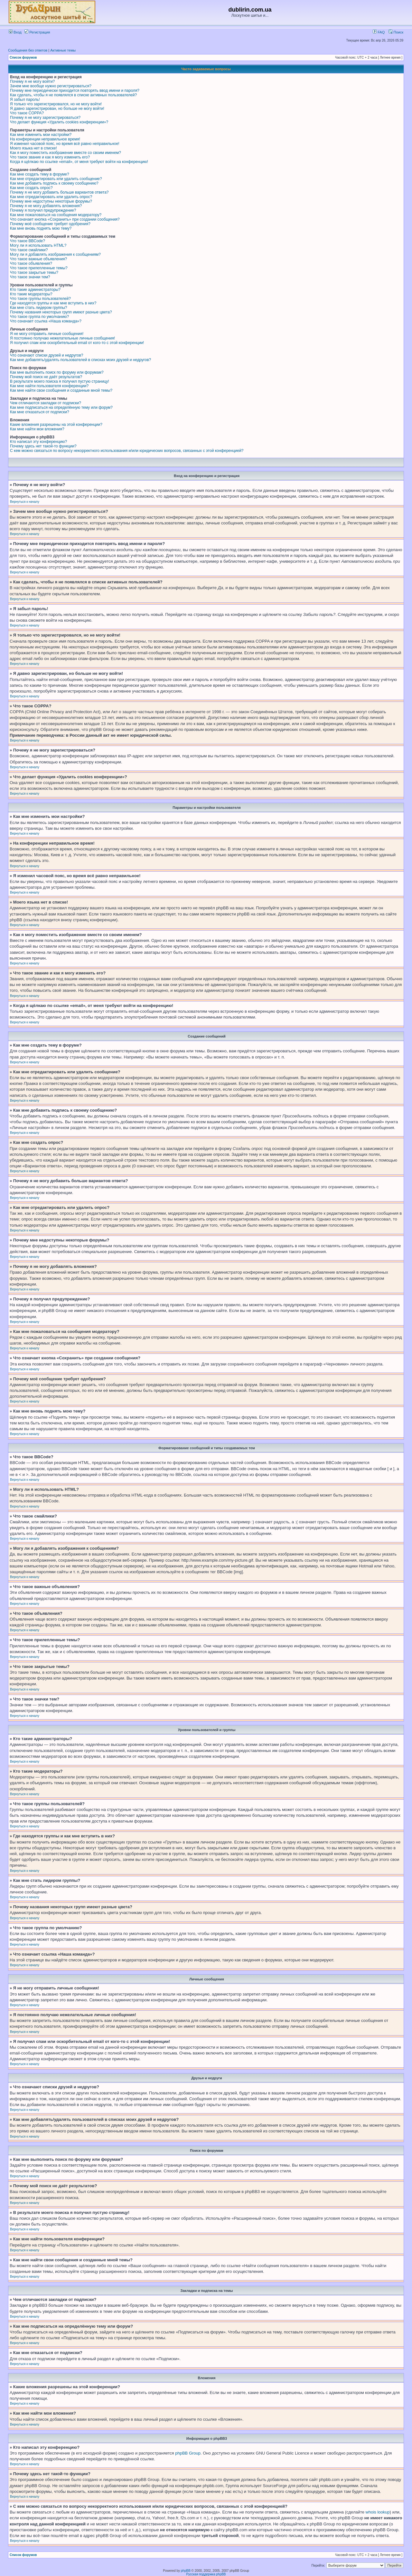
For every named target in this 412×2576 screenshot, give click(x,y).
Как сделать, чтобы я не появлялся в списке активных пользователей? (73, 95)
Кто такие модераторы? (31, 294)
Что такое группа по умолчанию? (39, 316)
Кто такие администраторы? (35, 289)
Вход (15, 32)
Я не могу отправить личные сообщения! (46, 333)
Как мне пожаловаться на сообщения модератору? (55, 215)
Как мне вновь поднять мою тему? (40, 228)
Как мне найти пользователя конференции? (49, 386)
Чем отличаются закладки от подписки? (45, 403)
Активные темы (63, 50)
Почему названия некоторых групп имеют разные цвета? (61, 312)
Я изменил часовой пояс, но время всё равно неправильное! (64, 143)
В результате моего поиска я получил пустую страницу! (59, 381)
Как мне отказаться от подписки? (39, 412)
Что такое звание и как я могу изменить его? (50, 157)
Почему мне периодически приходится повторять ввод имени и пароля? (74, 90)
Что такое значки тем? (30, 277)
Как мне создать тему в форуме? (39, 174)
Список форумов (23, 57)
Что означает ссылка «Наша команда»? (45, 321)
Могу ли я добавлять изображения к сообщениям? (55, 254)
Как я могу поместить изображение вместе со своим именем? (65, 152)
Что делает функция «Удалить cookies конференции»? (59, 122)
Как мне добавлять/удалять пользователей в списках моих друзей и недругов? (80, 360)
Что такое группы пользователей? (40, 298)
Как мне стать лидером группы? (38, 307)
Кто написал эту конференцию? (38, 441)
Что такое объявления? (31, 263)
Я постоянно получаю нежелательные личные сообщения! (62, 338)
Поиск (396, 32)
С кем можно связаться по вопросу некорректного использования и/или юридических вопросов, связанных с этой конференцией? (127, 450)
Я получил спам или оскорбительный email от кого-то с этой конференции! (77, 342)
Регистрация (37, 32)
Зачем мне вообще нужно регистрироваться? (50, 86)
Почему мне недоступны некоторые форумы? (51, 201)
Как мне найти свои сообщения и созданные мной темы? (61, 390)
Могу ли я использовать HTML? (38, 245)
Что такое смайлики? (29, 250)
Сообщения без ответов (27, 50)
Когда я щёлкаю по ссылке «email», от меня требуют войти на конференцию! (79, 161)
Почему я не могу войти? (32, 81)
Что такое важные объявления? (38, 259)
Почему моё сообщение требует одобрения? (50, 224)
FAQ (379, 32)
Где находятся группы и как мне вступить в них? (53, 303)
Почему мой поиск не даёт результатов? (46, 377)
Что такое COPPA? (27, 113)
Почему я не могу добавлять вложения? (46, 206)
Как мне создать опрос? (31, 188)
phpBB (186, 2570)
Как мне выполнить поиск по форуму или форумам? (57, 372)
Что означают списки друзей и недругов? (46, 355)
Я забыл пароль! (25, 99)
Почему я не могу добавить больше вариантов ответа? (59, 192)
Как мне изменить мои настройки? (40, 134)
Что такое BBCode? (27, 241)
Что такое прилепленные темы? (39, 268)
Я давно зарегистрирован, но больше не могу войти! (57, 108)
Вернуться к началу (24, 501)
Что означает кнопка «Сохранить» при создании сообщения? (65, 219)
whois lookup (378, 2512)
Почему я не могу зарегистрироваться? (45, 117)
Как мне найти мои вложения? (37, 429)
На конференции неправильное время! (45, 139)
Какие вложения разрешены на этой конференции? (56, 424)
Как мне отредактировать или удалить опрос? (51, 197)
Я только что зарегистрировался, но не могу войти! (56, 104)
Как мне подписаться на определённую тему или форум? (61, 407)
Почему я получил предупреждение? (43, 210)
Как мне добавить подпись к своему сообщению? (54, 183)
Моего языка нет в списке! (33, 148)
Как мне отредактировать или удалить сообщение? (56, 179)
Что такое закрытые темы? (34, 272)
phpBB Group (188, 2453)
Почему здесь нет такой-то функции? (43, 446)
